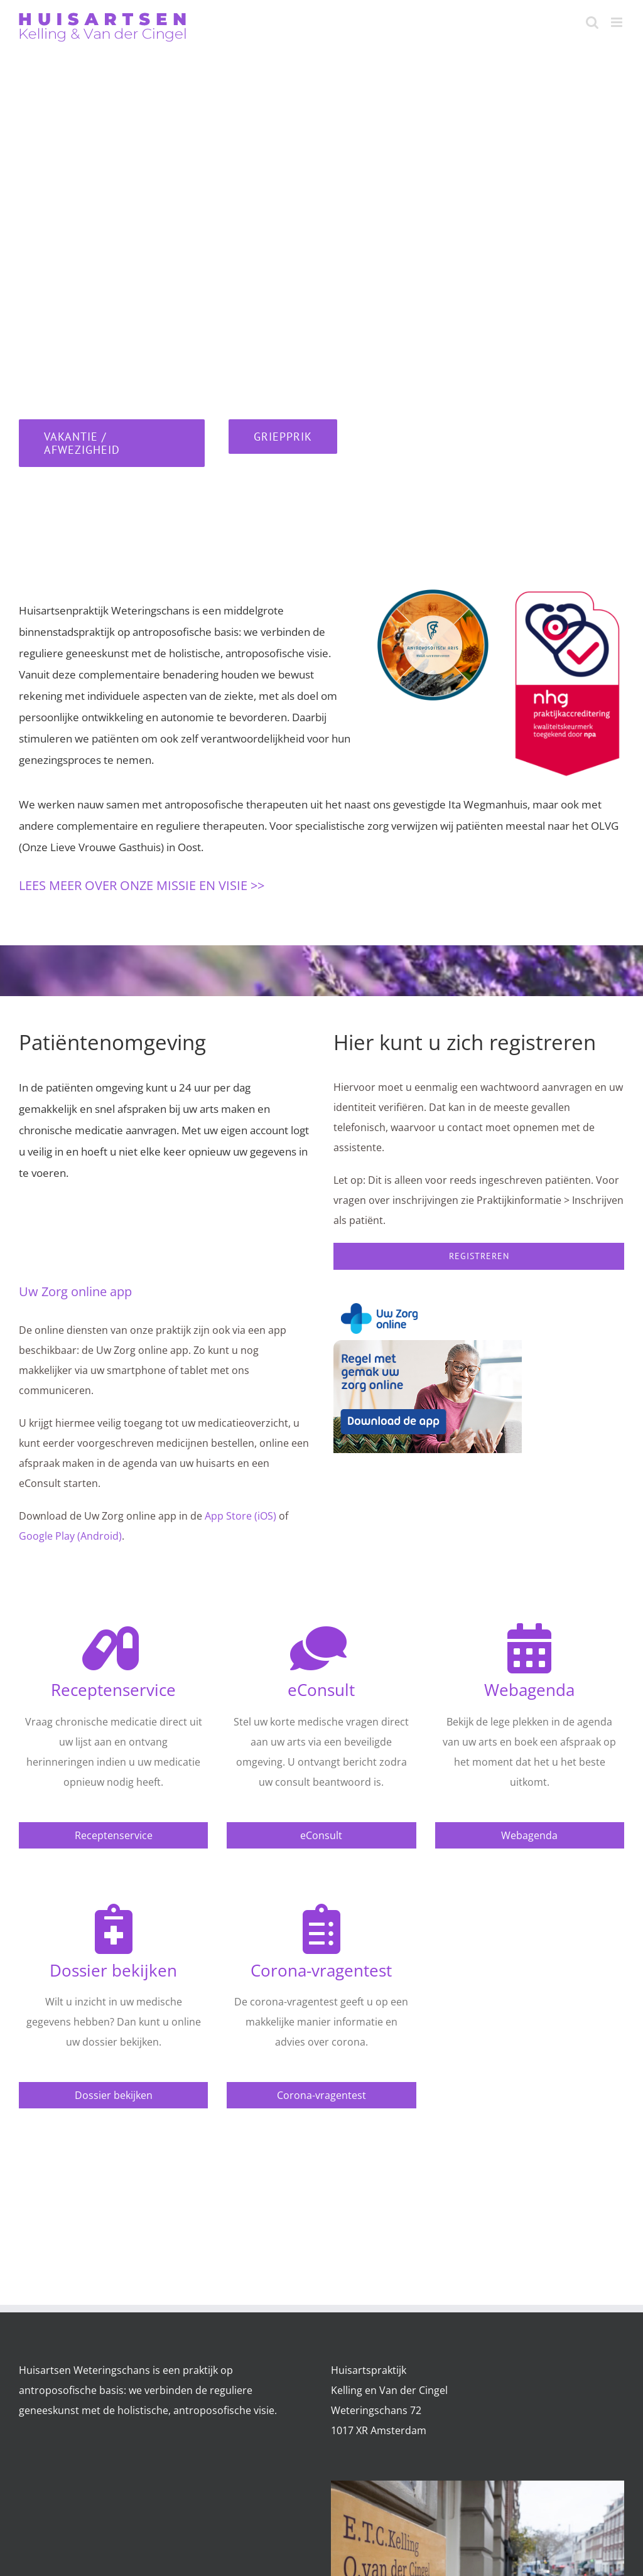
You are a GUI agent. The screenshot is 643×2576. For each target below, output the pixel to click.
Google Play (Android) (70, 1536)
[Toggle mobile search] (592, 22)
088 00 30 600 (178, 375)
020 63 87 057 (151, 274)
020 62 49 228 (172, 301)
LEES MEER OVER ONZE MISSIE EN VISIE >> (141, 885)
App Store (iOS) (240, 1516)
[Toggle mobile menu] (617, 22)
